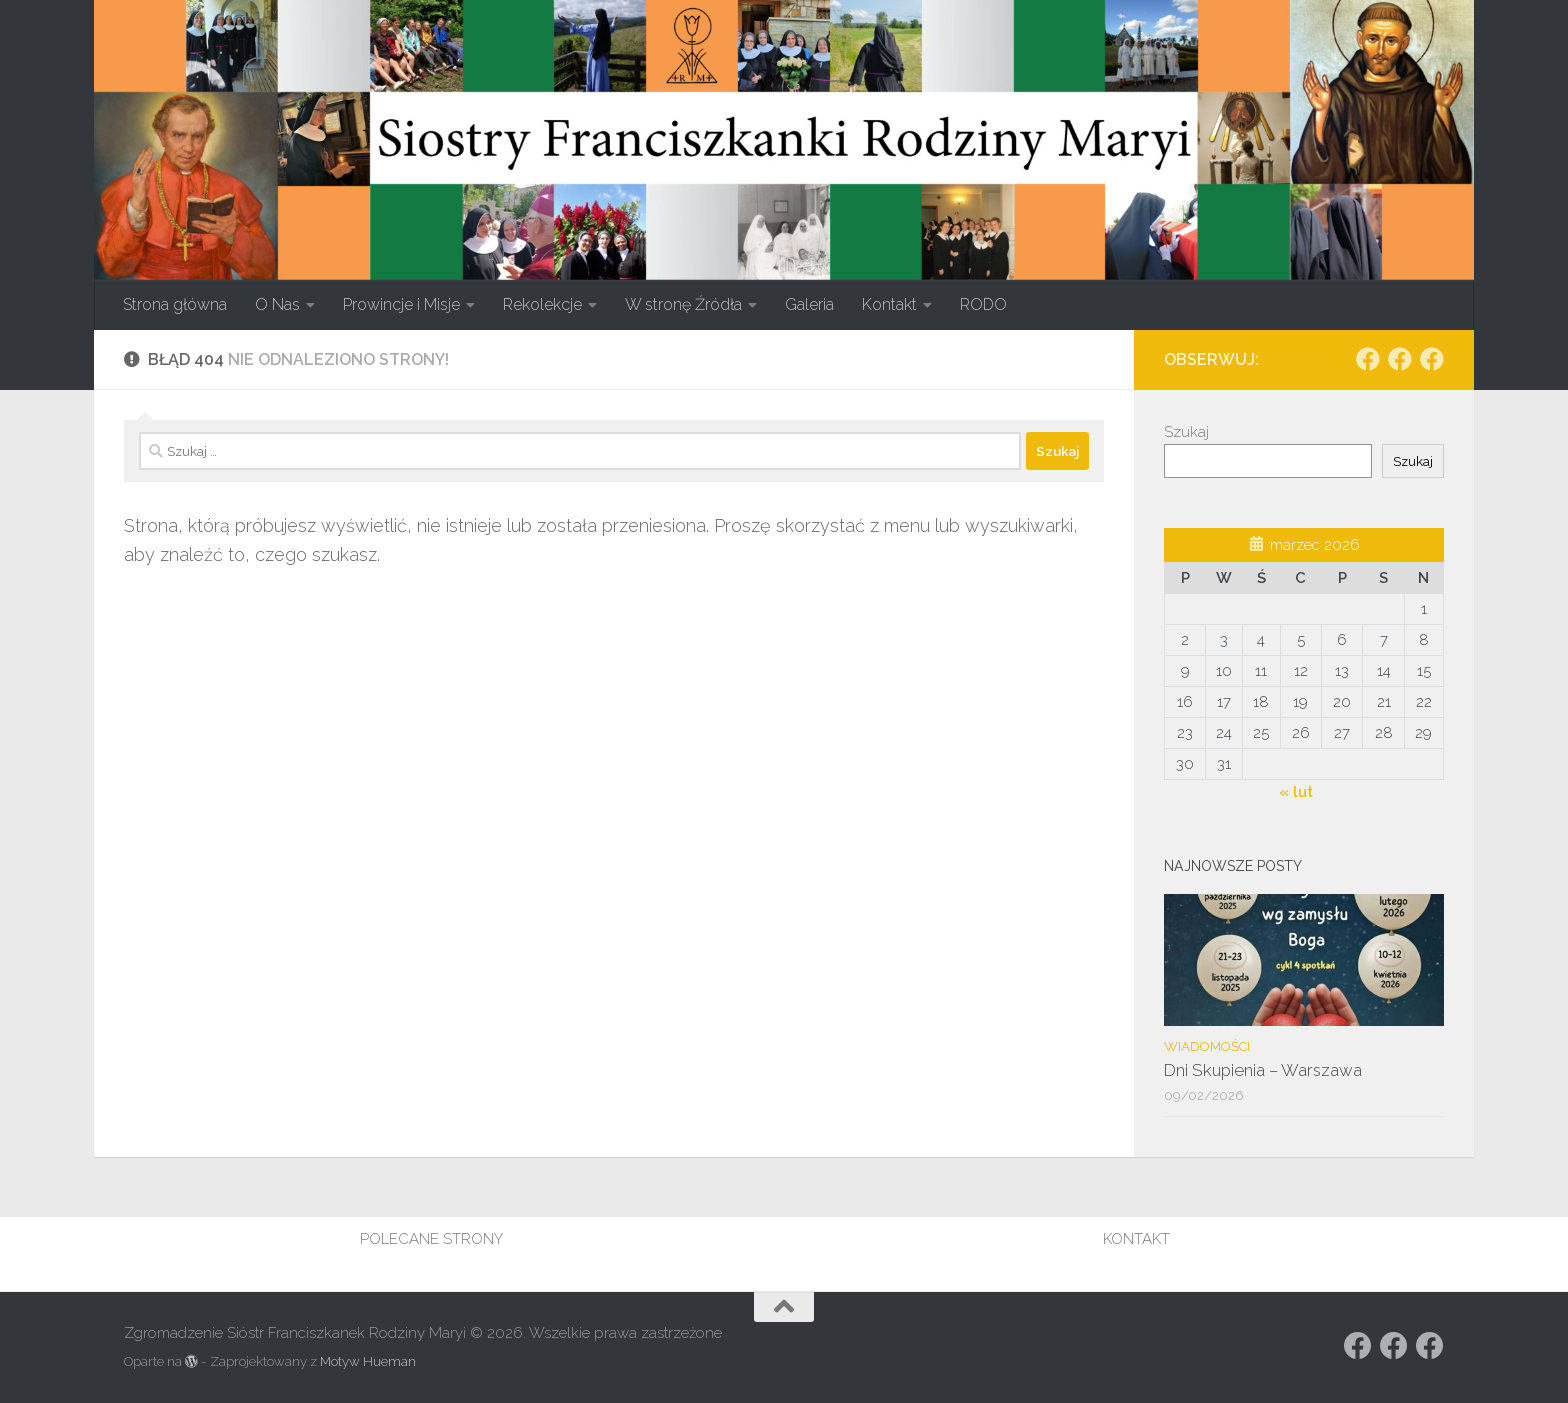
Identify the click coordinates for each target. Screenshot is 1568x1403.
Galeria (809, 304)
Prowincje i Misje (401, 304)
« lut (1296, 792)
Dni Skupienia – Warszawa (1263, 1070)
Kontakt (889, 304)
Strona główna (175, 304)
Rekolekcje (542, 304)
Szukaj (1186, 432)
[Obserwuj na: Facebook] (1368, 359)
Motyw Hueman (368, 1361)
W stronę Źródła (683, 304)
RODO (983, 304)
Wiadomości (1207, 1046)
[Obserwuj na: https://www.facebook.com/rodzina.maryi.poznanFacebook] (1400, 359)
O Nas (277, 304)
